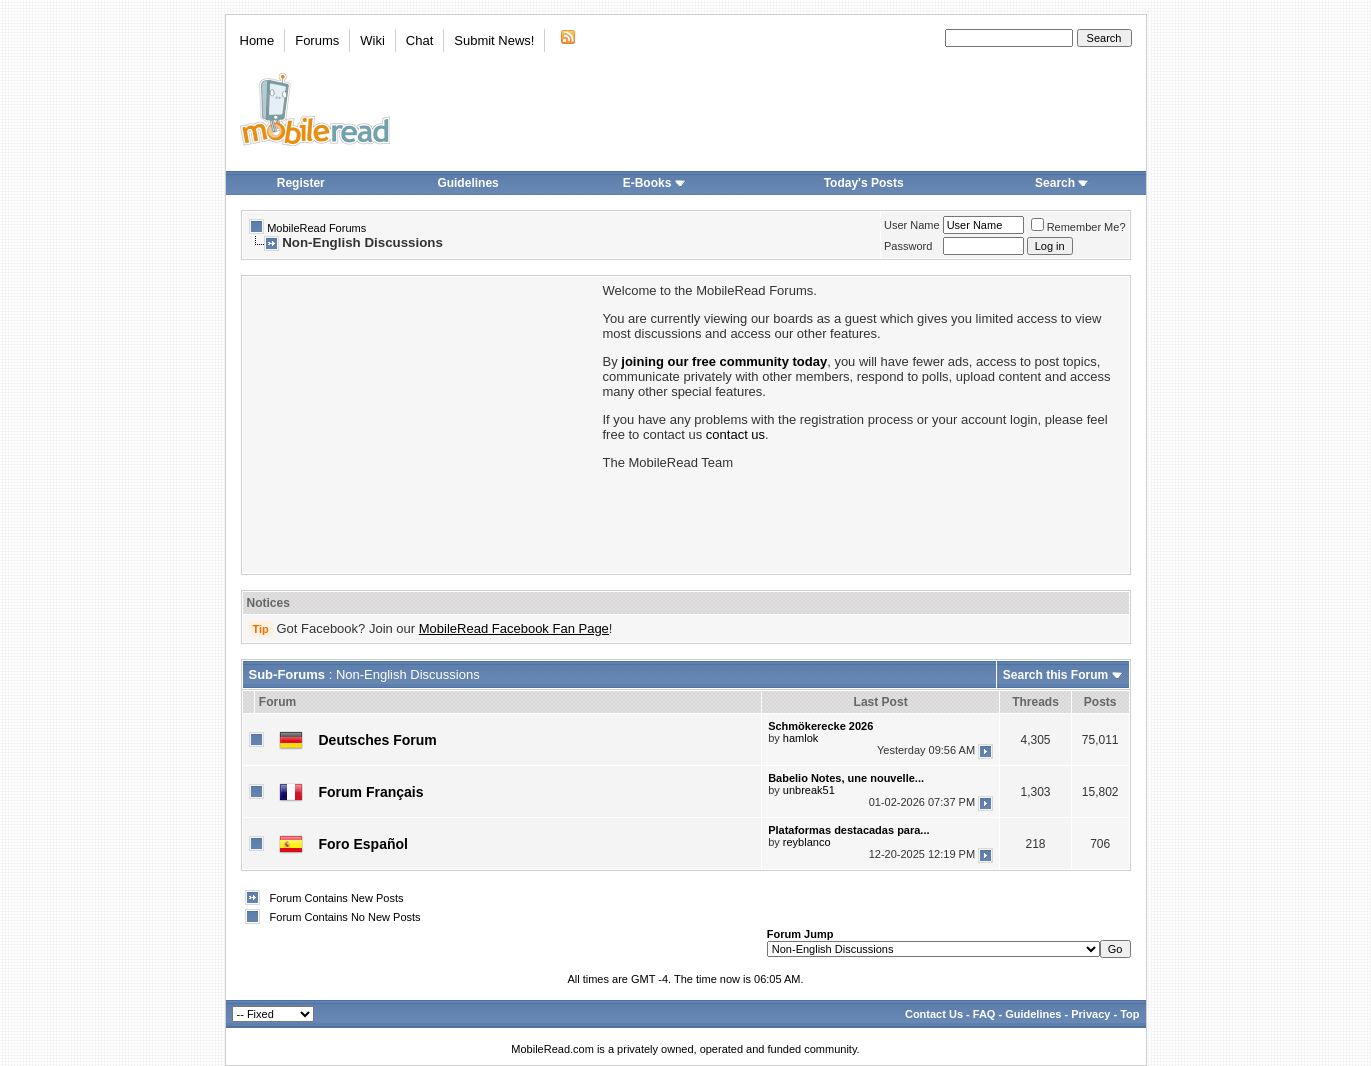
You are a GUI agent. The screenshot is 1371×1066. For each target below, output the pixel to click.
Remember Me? (1078, 227)
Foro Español (363, 844)
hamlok (800, 738)
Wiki (372, 40)
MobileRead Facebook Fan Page (514, 628)
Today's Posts (864, 183)
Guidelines (467, 183)
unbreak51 (809, 790)
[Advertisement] (421, 423)
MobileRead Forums (316, 228)
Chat (419, 40)
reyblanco (807, 842)
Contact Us (934, 1014)
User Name (912, 225)
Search (1062, 183)
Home (257, 40)
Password (908, 246)
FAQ (984, 1014)
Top (1129, 1014)
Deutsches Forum (378, 740)
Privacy (1090, 1014)
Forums (317, 40)
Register (301, 183)
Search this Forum (1055, 675)
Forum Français (371, 792)
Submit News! (494, 40)
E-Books (654, 183)
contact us (735, 434)
